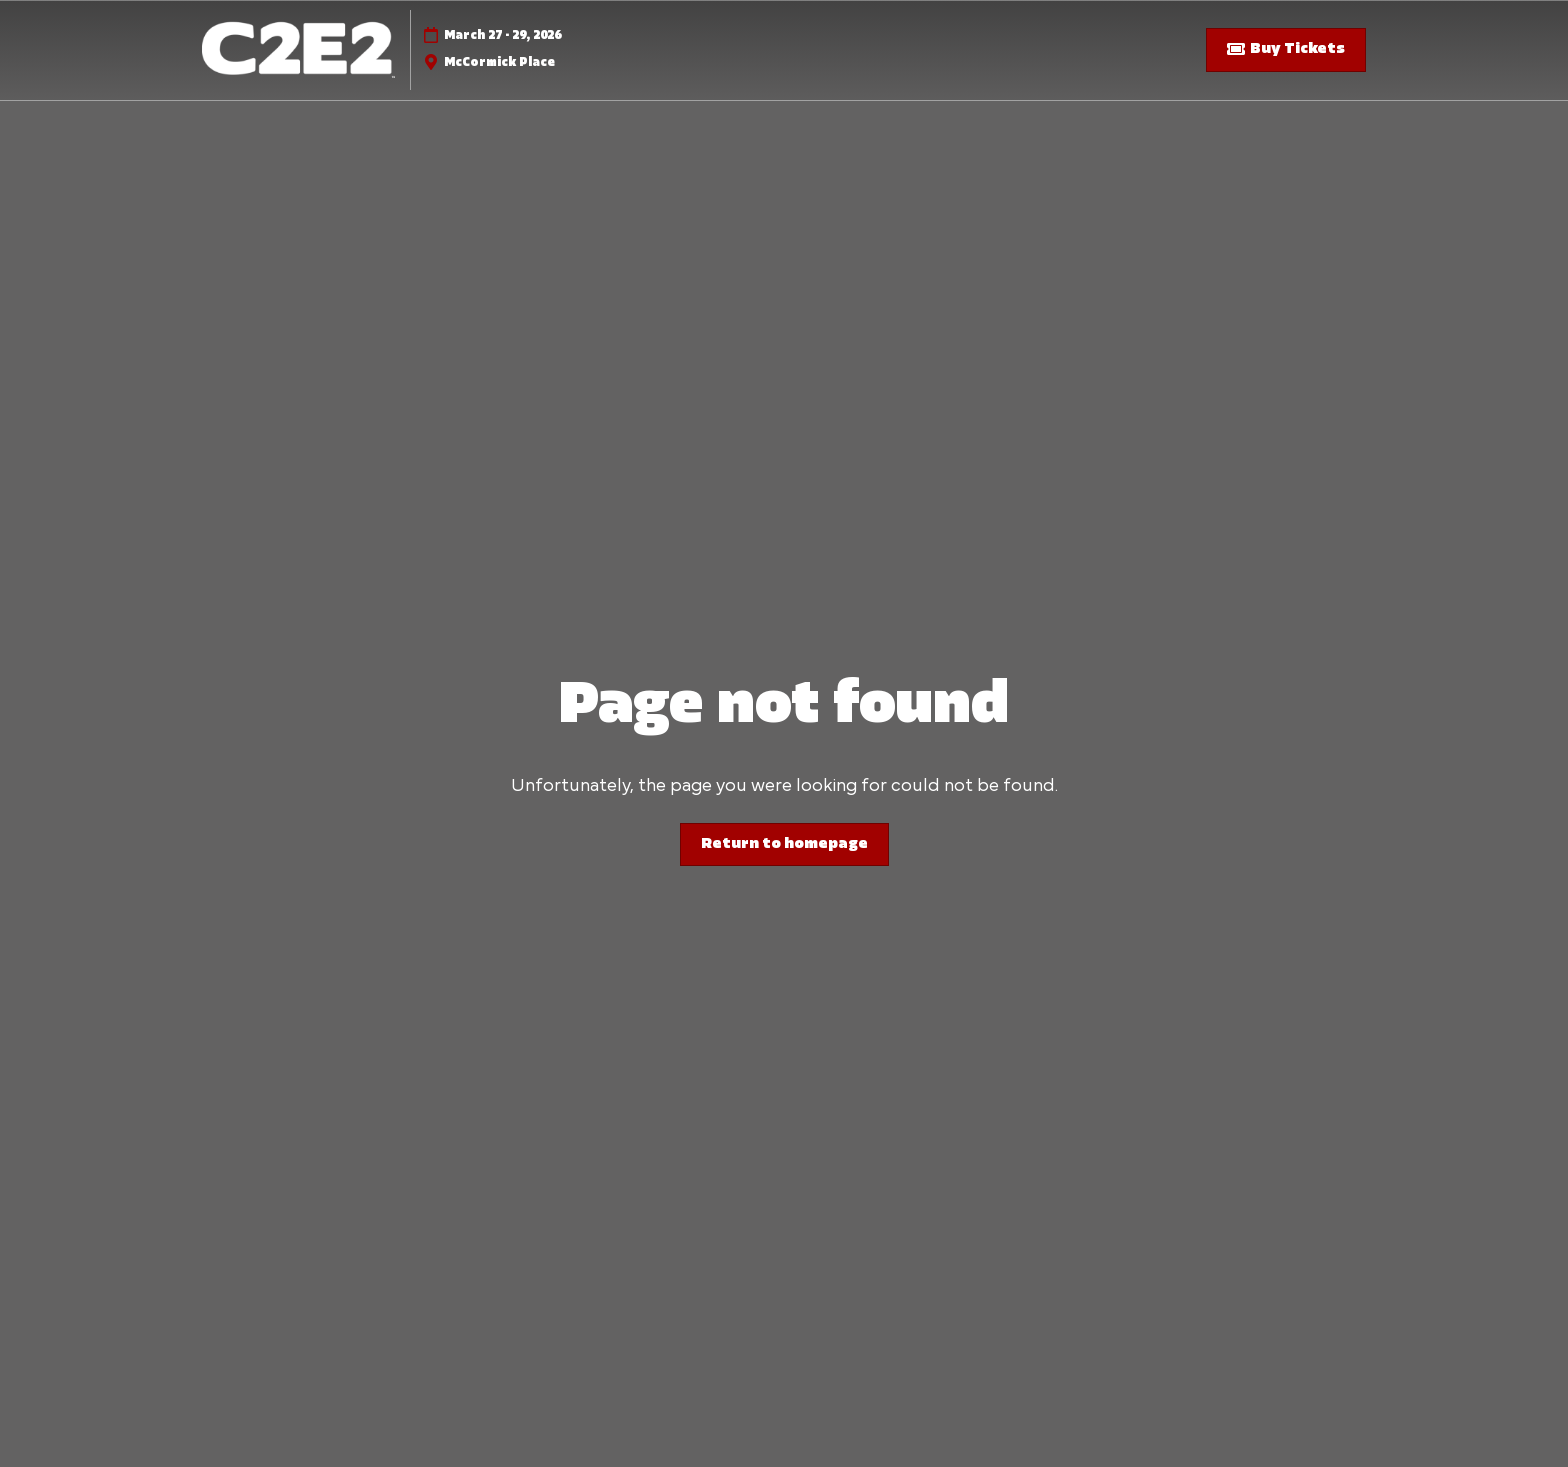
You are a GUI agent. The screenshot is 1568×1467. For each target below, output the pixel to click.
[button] (1286, 50)
